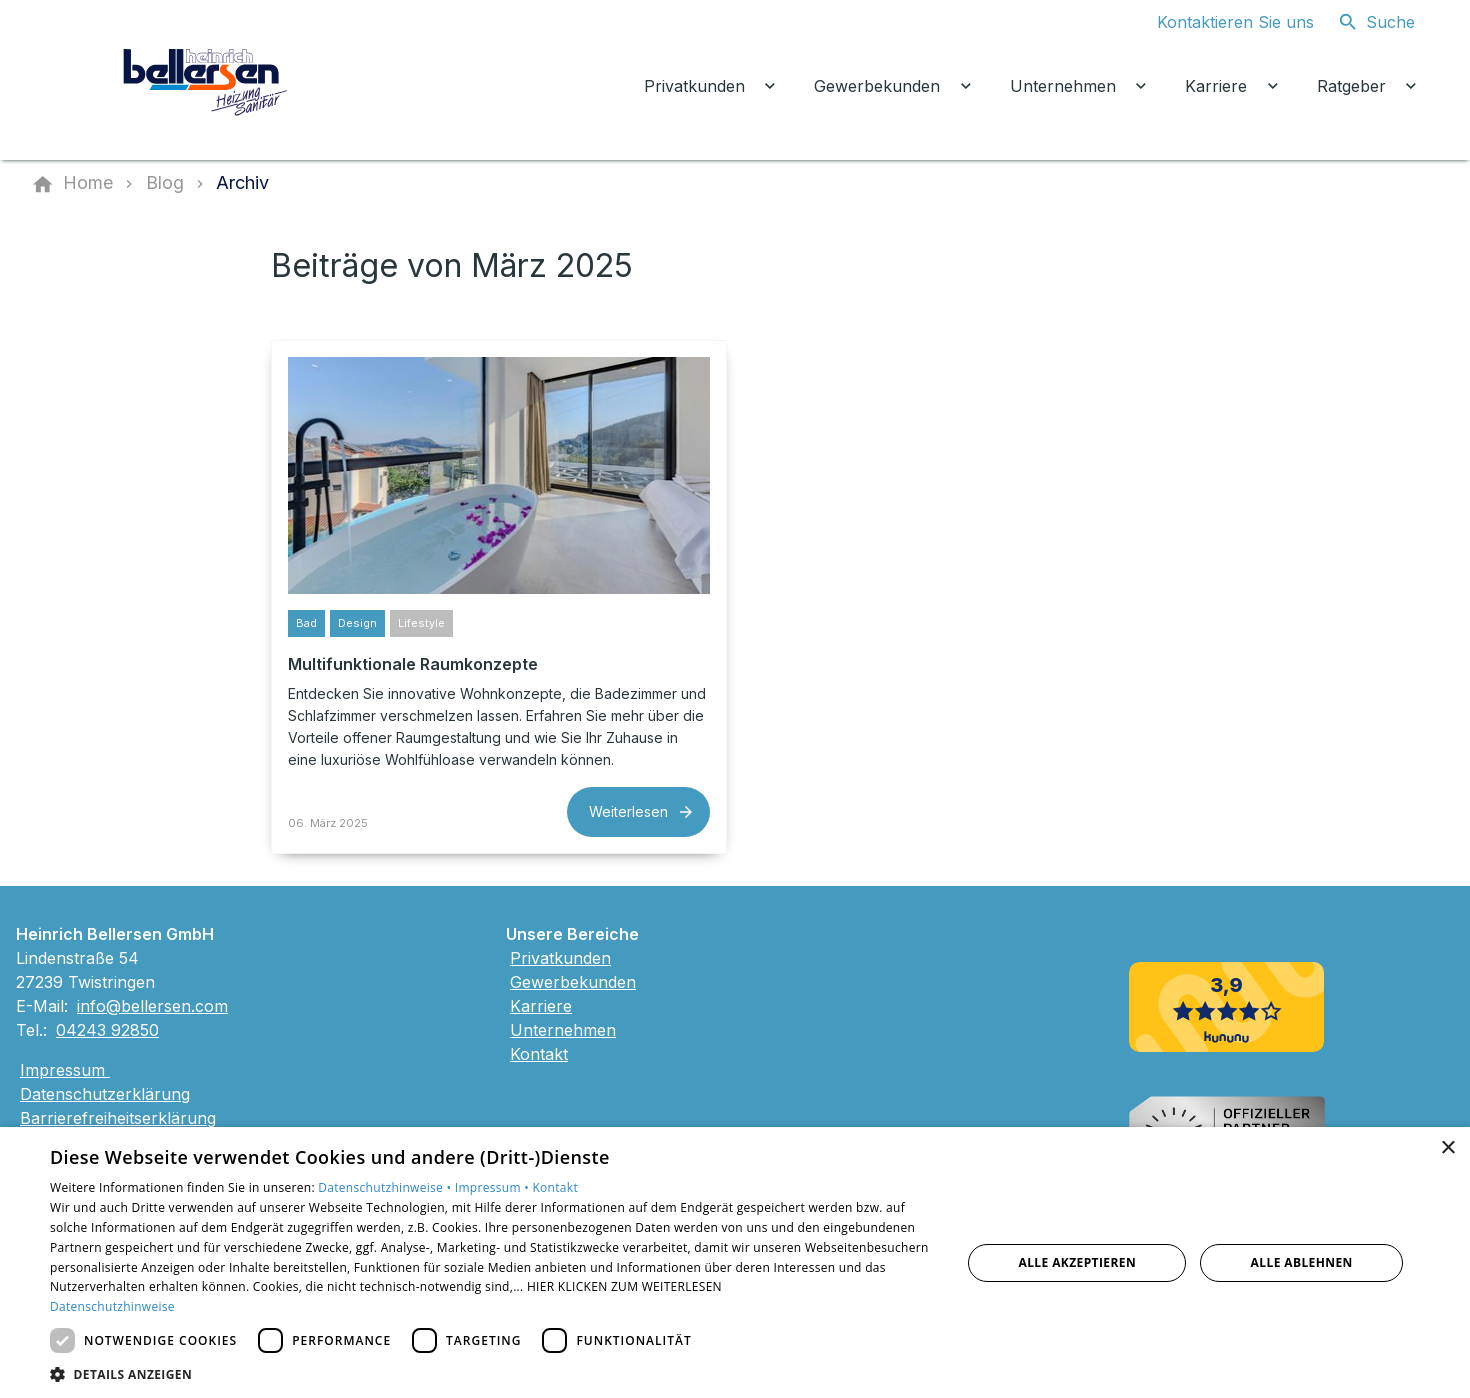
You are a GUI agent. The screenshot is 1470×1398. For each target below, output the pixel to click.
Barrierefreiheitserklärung (118, 1118)
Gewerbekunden (573, 982)
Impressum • (494, 1187)
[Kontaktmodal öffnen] (1219, 22)
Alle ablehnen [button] (1302, 1262)
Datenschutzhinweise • (386, 1187)
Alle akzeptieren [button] (1077, 1262)
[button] (492, 1373)
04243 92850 (107, 1030)
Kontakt (539, 1054)
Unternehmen (563, 1030)
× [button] (1447, 1148)
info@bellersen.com (152, 1006)
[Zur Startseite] (207, 80)
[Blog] (165, 183)
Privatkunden (560, 958)
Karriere (541, 1006)
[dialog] (735, 1262)
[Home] (88, 183)
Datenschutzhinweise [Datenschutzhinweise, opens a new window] (112, 1306)
